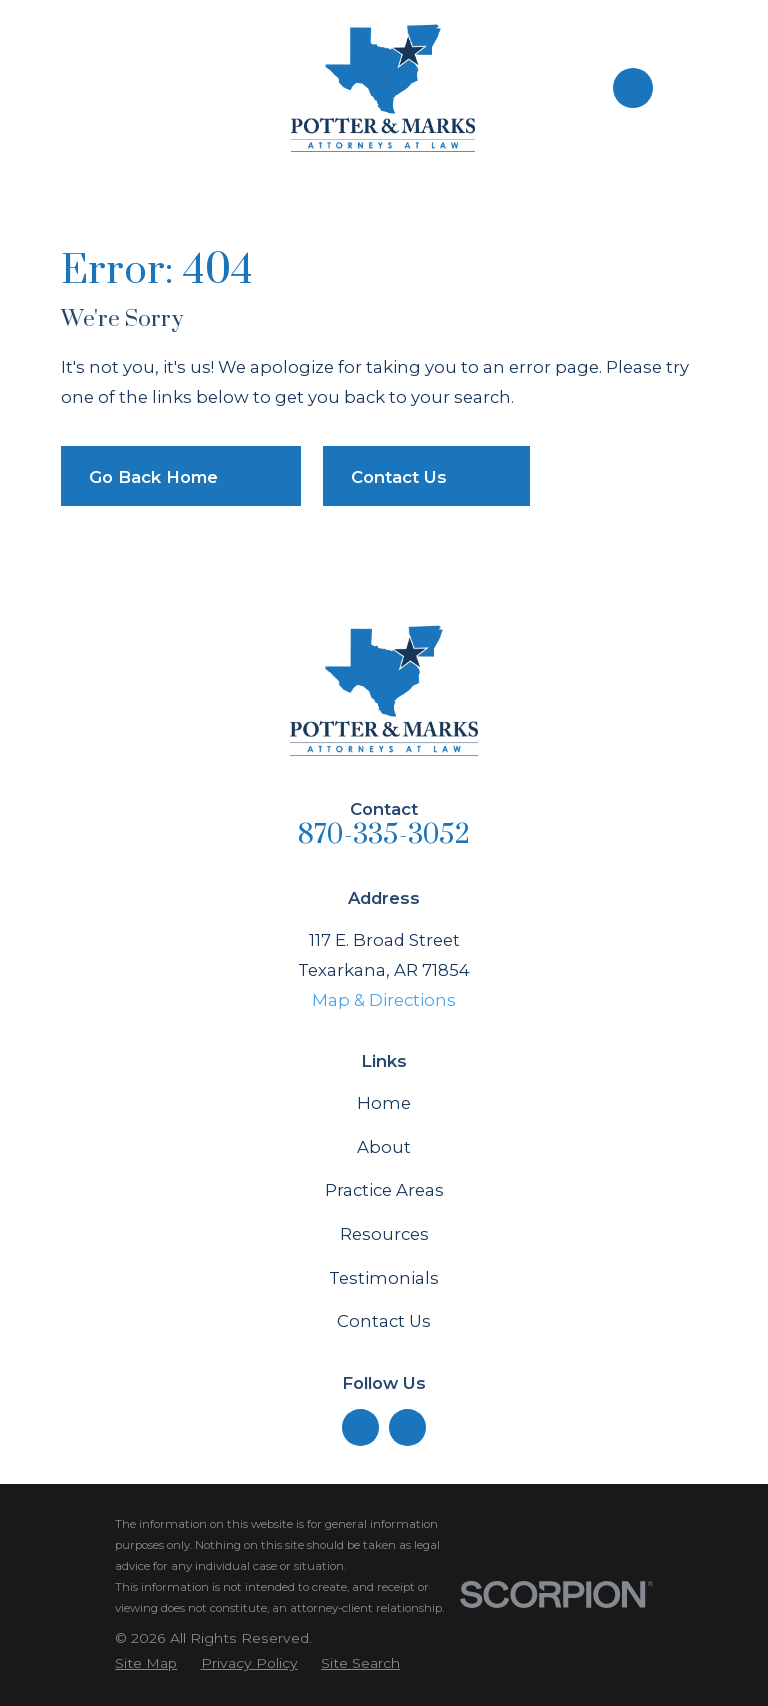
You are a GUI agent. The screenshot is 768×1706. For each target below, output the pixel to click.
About (384, 1147)
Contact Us (384, 1321)
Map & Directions (384, 1000)
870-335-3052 (384, 835)
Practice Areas (384, 1190)
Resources (384, 1234)
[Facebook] (408, 1428)
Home (384, 1103)
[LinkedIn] (360, 1428)
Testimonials (384, 1278)
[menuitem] (146, 1663)
